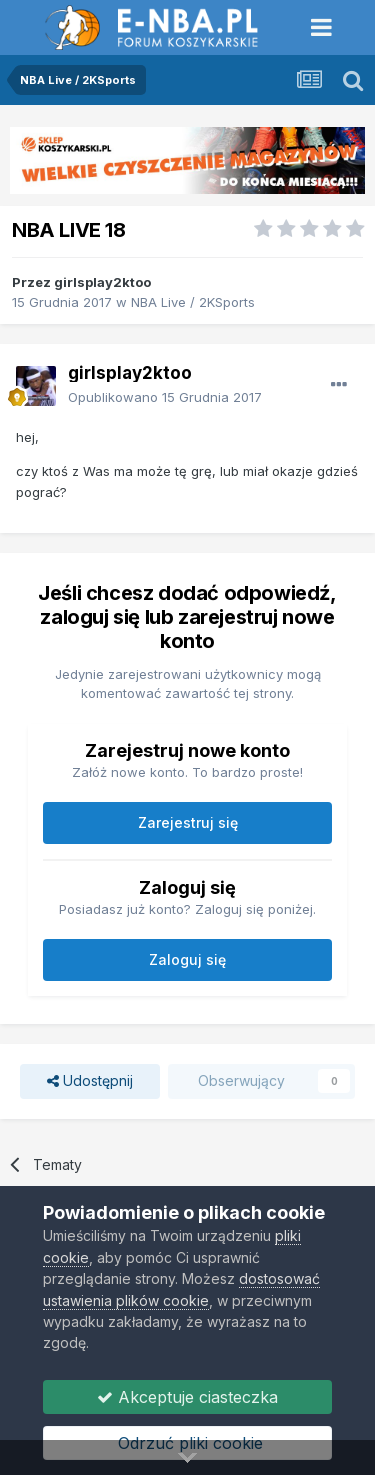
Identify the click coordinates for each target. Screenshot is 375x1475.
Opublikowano (165, 397)
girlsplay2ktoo (102, 282)
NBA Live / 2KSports (193, 302)
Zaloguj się (187, 959)
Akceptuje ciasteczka (187, 1397)
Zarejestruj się (188, 822)
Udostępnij (90, 1081)
